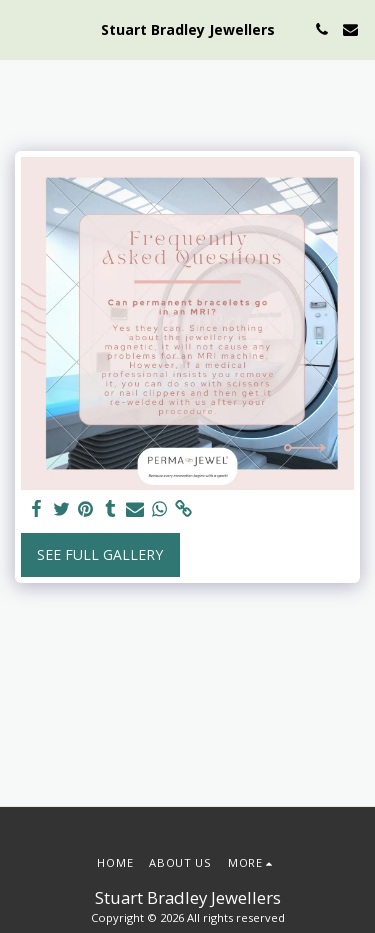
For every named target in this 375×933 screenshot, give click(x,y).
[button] (22, 28)
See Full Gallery (100, 554)
